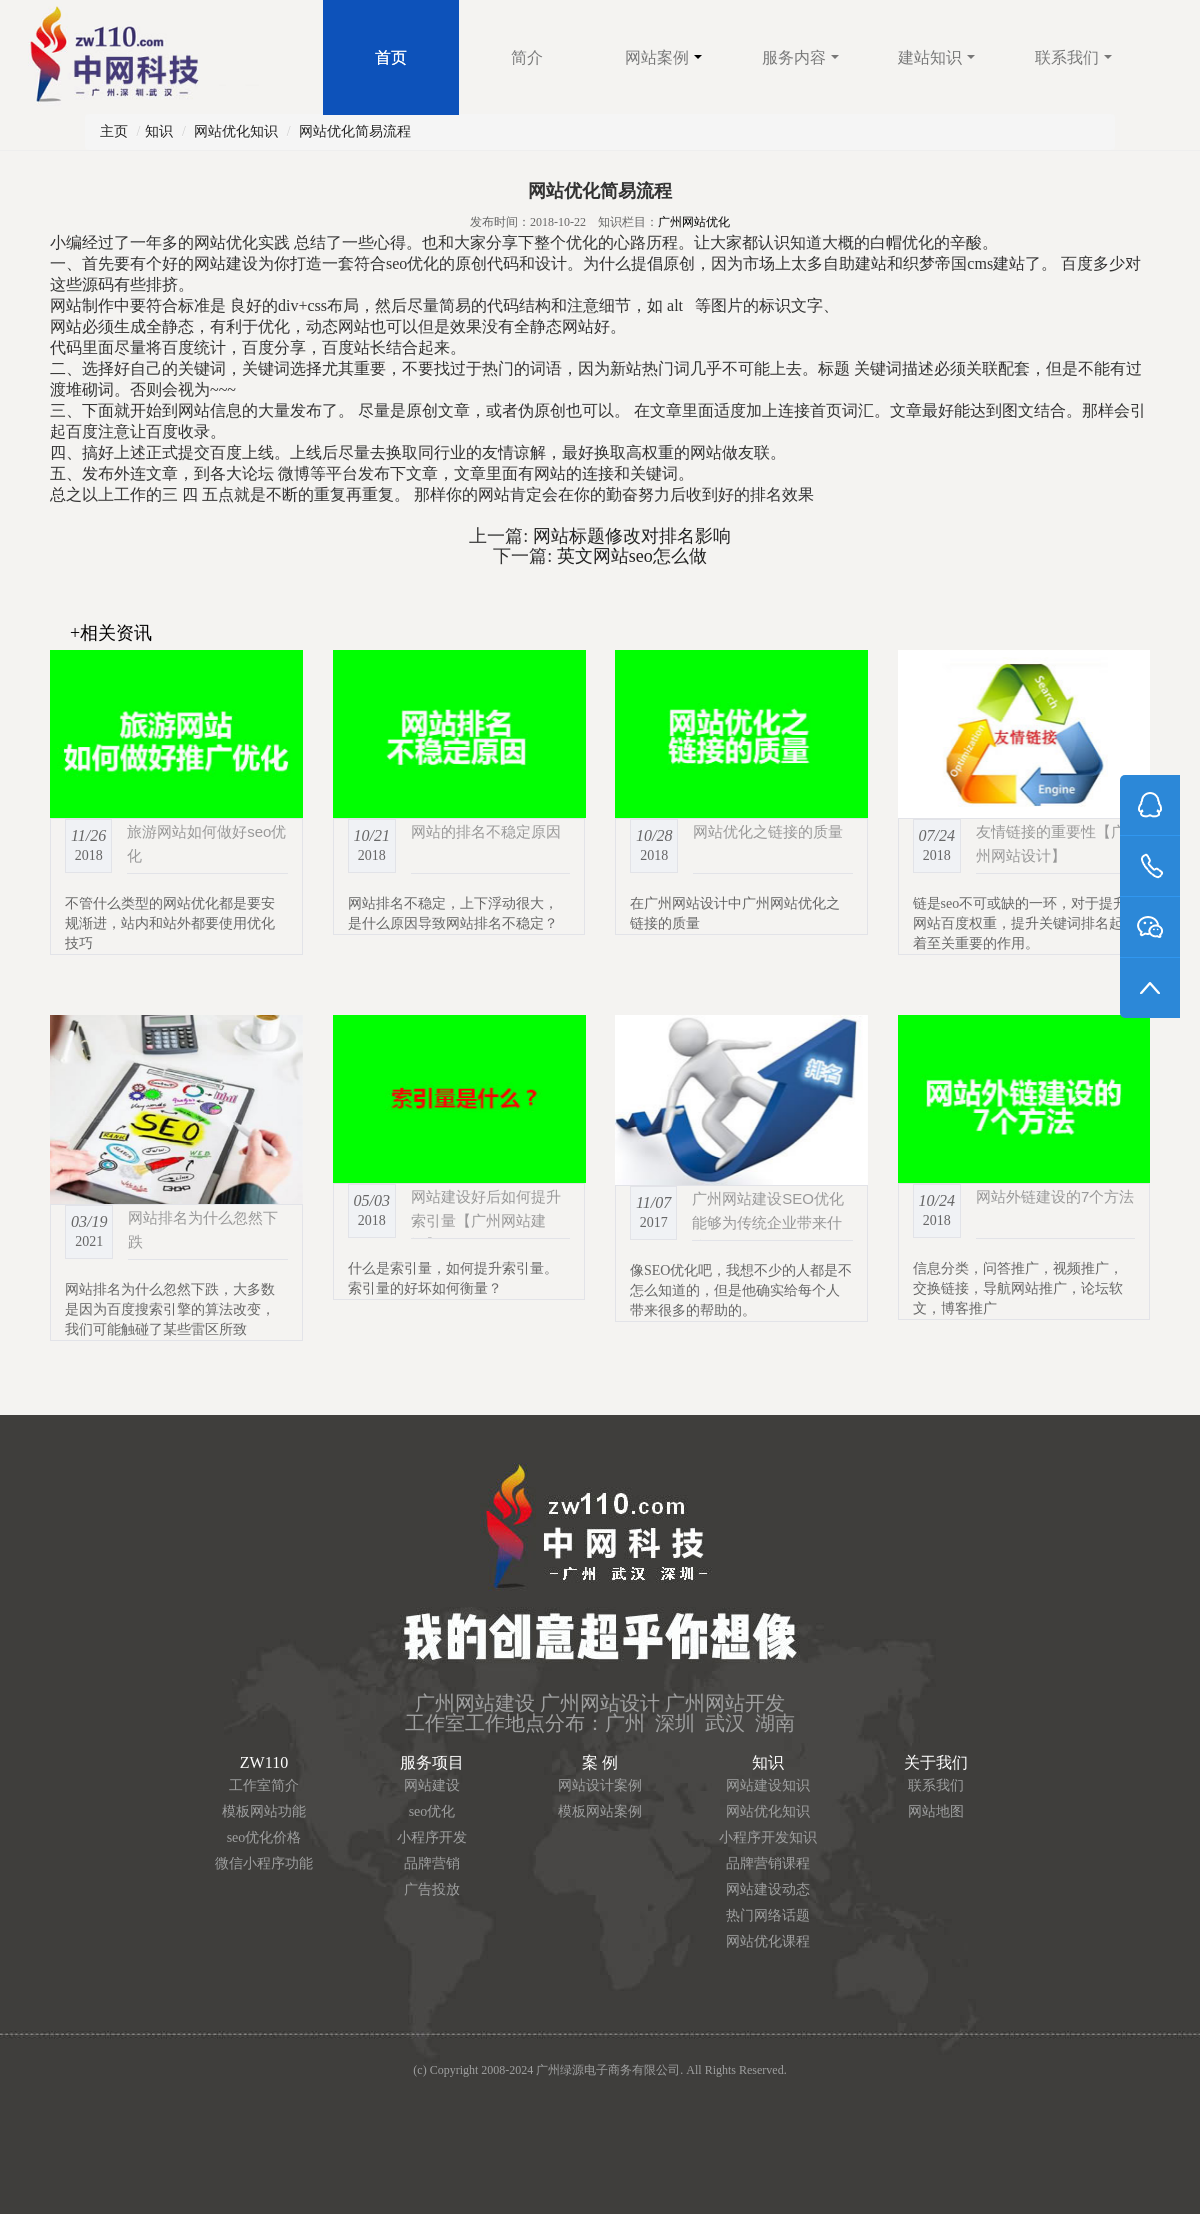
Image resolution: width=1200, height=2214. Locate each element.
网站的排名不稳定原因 (486, 831)
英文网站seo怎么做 (629, 556)
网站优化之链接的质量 (768, 831)
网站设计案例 (600, 1785)
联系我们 (1073, 57)
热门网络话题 (768, 1915)
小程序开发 (432, 1837)
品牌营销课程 (768, 1863)
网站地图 (936, 1811)
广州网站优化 (694, 222)
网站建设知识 (768, 1785)
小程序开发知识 (768, 1837)
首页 (391, 57)
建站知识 (936, 57)
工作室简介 (264, 1785)
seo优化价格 (264, 1837)
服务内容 (800, 57)
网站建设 (432, 1785)
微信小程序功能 (264, 1863)
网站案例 (663, 57)
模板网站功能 (264, 1811)
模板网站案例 (600, 1811)
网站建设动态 (768, 1889)
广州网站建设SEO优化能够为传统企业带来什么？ (768, 1222)
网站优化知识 (236, 131)
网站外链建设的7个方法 (1055, 1196)
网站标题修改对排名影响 (629, 536)
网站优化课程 (768, 1941)
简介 (527, 57)
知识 (159, 131)
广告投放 (432, 1889)
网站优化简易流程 (355, 131)
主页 (114, 131)
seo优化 (432, 1811)
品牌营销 (432, 1863)
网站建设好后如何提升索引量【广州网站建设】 (486, 1220)
